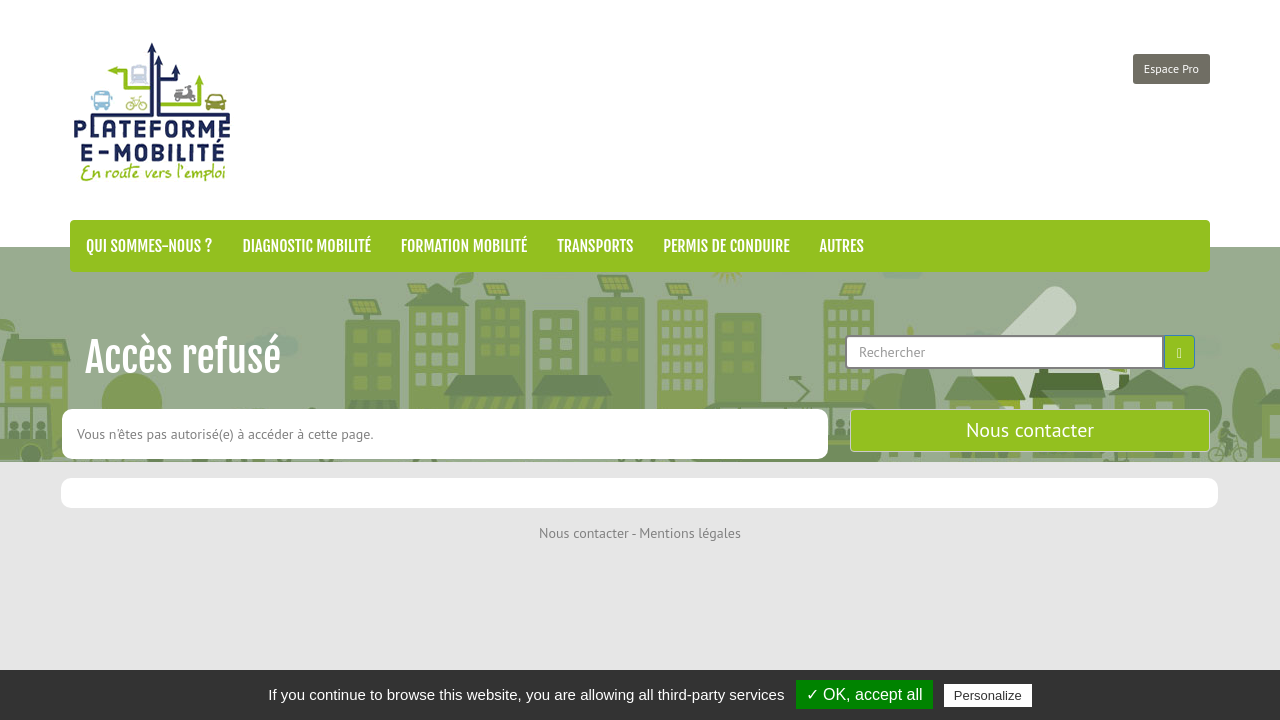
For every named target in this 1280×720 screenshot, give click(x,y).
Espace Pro (1171, 68)
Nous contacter (1030, 430)
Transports (595, 246)
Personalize (988, 695)
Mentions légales (690, 533)
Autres (842, 246)
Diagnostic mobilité (306, 246)
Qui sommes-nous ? (149, 246)
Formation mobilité (464, 246)
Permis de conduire (726, 246)
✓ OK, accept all (864, 694)
